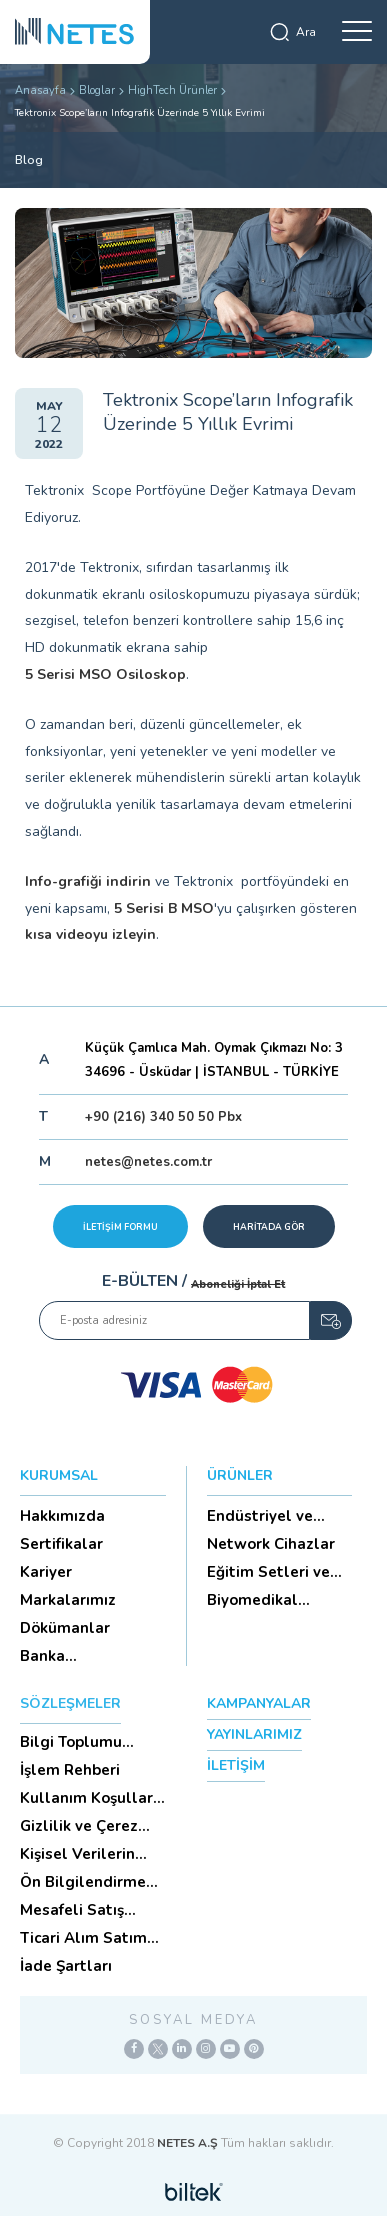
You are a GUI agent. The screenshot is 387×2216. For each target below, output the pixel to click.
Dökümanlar (65, 1628)
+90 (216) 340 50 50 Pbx (163, 1117)
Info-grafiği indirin (88, 881)
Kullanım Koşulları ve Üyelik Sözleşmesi (88, 1798)
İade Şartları (66, 1966)
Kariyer (46, 1572)
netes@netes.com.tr (148, 1162)
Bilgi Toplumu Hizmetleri (71, 1742)
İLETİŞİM (236, 1765)
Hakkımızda (62, 1516)
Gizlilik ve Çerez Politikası (79, 1826)
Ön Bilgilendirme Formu (83, 1882)
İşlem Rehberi (70, 1770)
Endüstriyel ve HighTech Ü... (260, 1516)
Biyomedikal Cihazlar (252, 1600)
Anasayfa (40, 90)
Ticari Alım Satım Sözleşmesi (83, 1938)
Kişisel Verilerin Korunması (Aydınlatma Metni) (91, 1854)
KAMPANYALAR (259, 1703)
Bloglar (97, 90)
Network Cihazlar (271, 1544)
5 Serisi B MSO (164, 908)
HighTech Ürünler (172, 90)
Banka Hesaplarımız (68, 1656)
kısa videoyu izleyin (90, 934)
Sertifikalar (61, 1544)
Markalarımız (68, 1600)
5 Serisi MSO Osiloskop (105, 674)
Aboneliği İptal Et (238, 1284)
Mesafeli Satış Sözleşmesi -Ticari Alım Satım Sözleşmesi (87, 1910)
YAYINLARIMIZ (254, 1734)
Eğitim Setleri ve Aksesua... (268, 1572)
